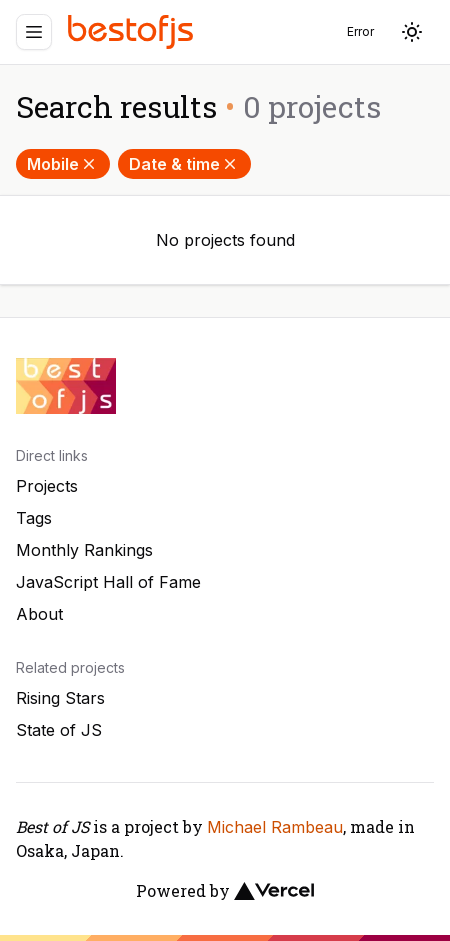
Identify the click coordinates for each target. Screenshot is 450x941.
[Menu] (34, 32)
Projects (47, 486)
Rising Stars (60, 698)
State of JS (59, 730)
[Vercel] (274, 891)
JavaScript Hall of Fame (108, 582)
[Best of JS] (133, 31)
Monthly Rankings (84, 550)
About (39, 614)
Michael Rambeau (275, 827)
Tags (34, 518)
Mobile (63, 164)
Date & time (184, 164)
